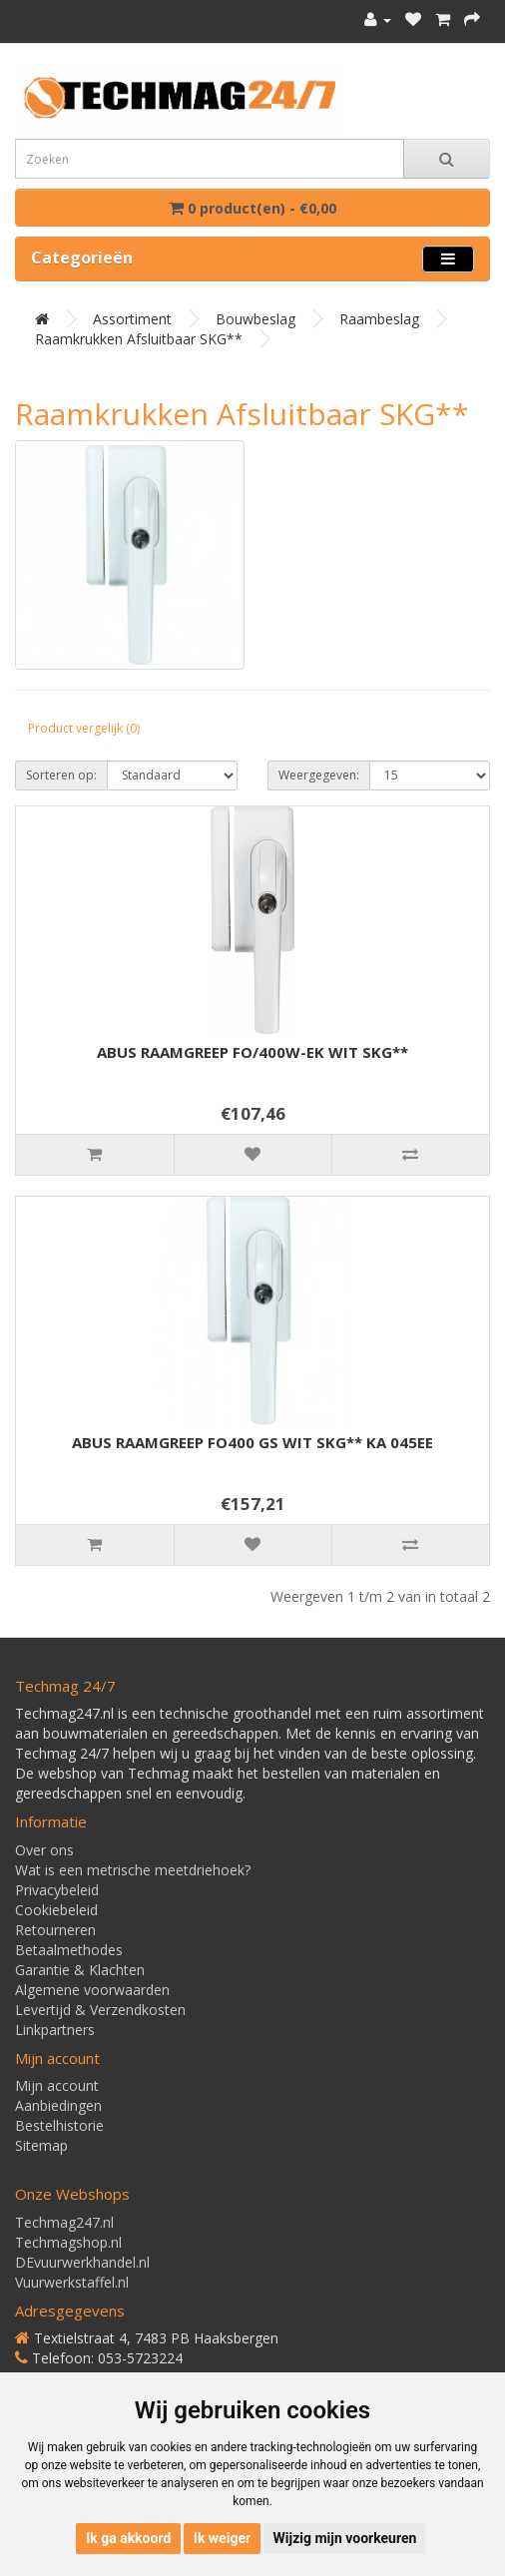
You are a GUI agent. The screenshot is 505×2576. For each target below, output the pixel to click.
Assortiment (132, 318)
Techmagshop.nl (68, 2242)
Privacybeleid (57, 1889)
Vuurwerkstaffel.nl (72, 2282)
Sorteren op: (61, 775)
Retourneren (55, 1929)
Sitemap (41, 2145)
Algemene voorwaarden (92, 1989)
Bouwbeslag (255, 318)
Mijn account (57, 2085)
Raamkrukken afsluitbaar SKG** (139, 338)
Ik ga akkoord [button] (128, 2538)
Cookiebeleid (56, 1909)
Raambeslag (379, 318)
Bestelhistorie (59, 2125)
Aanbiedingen (58, 2105)
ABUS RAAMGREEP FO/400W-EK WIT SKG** (252, 1052)
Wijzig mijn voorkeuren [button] (345, 2538)
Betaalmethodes (69, 1949)
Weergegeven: (318, 775)
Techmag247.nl (64, 2222)
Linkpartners (55, 2029)
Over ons (44, 1849)
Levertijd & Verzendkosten (100, 2009)
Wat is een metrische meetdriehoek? (133, 1869)
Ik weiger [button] (222, 2538)
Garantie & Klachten (80, 1969)
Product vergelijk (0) (84, 728)
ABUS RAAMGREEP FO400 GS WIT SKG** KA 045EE (252, 1442)
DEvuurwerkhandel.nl (82, 2262)
